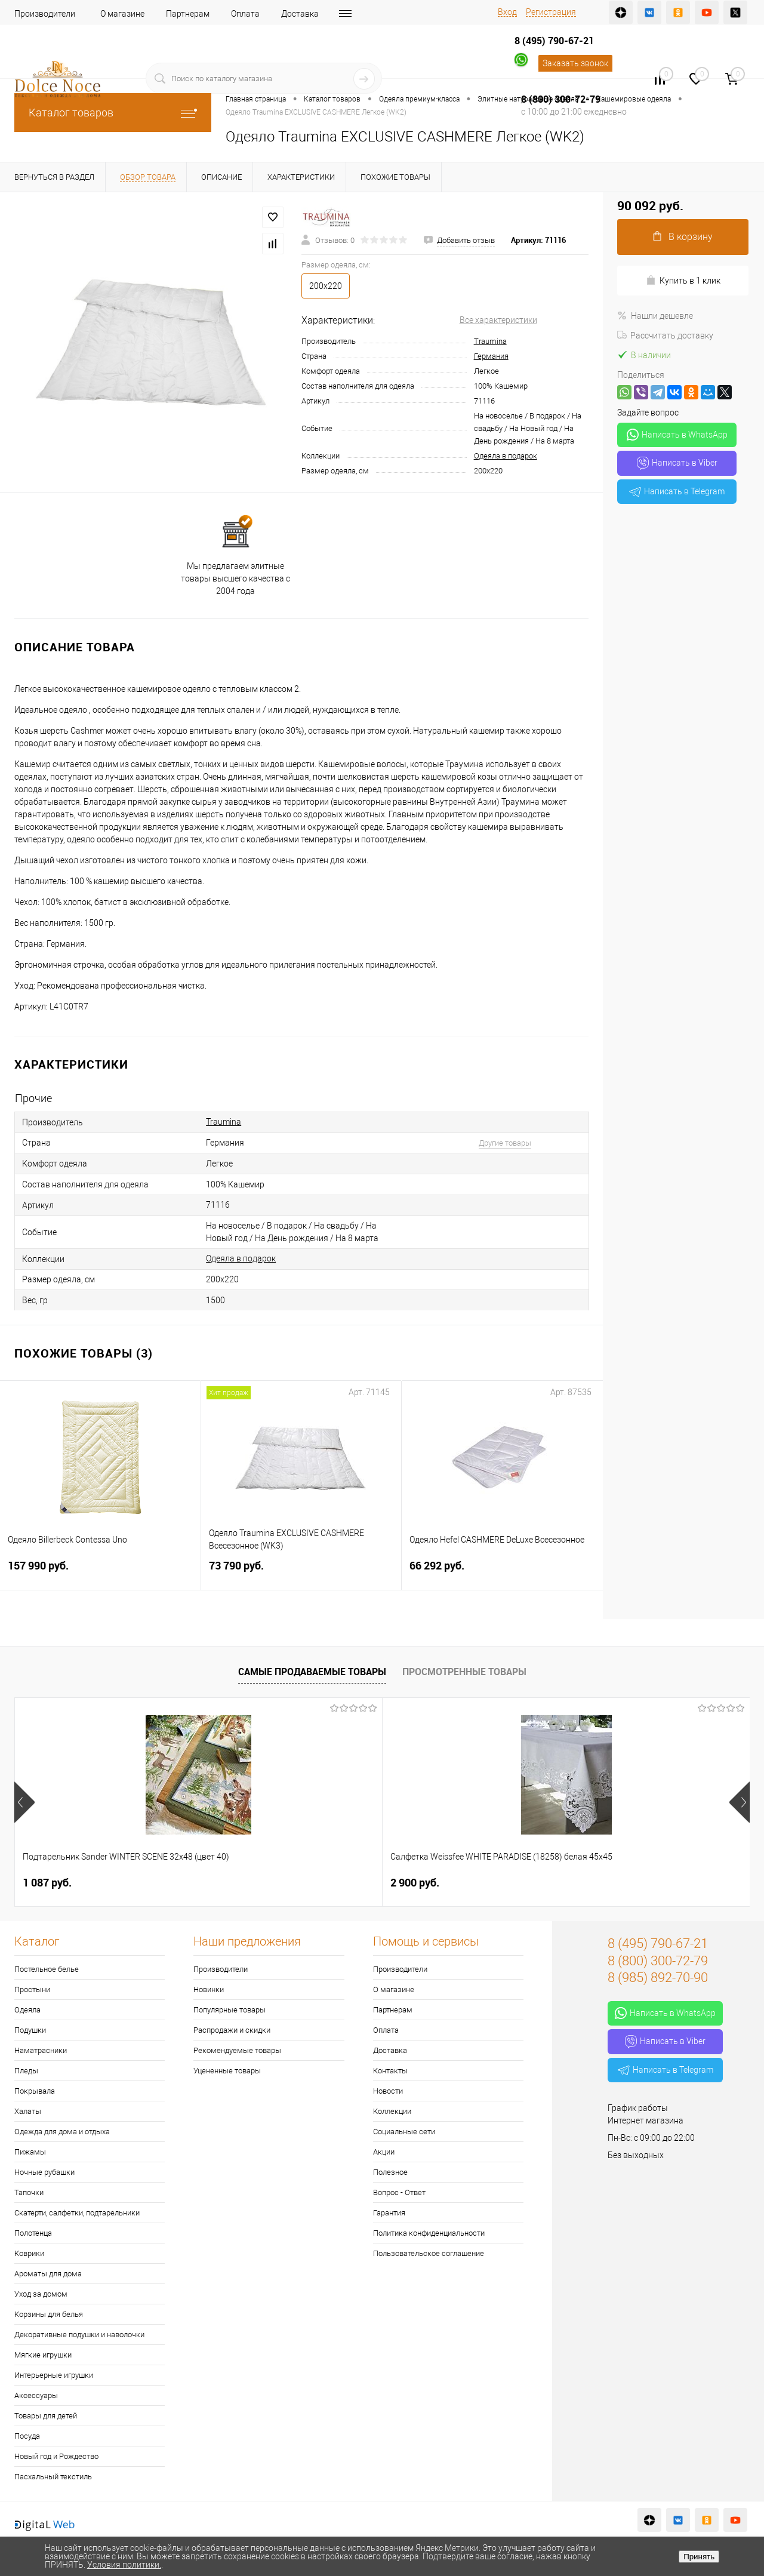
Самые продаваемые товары (312, 1671)
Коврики (29, 2253)
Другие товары (505, 1142)
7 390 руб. (598, 1882)
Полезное (390, 2172)
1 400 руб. (414, 1882)
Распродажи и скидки (231, 2030)
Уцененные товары (227, 2070)
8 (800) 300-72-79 (560, 99)
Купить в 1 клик (683, 280)
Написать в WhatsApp (677, 435)
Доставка (300, 14)
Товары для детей (45, 2415)
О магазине (122, 14)
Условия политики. (124, 2564)
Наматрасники (40, 2050)
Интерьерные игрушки (53, 2375)
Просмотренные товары (464, 1671)
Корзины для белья (48, 2314)
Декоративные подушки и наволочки (79, 2334)
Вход (507, 12)
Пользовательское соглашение (428, 2253)
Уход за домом (40, 2293)
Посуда (27, 2436)
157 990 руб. (100, 1572)
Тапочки (29, 2192)
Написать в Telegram (677, 491)
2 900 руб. (231, 1882)
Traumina (490, 341)
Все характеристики (498, 320)
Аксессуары (36, 2395)
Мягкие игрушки (43, 2354)
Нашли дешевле (655, 316)
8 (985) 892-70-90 (658, 1977)
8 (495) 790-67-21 (554, 40)
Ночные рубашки (44, 2172)
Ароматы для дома (48, 2273)
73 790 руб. (301, 1572)
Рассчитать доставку (665, 335)
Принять (698, 2556)
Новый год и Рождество (56, 2456)
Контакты (390, 2070)
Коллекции (392, 2111)
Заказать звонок (575, 63)
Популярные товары (229, 2009)
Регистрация (551, 12)
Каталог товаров (113, 112)
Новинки (208, 1989)
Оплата (245, 14)
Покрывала (34, 2090)
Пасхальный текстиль (53, 2476)
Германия (491, 356)
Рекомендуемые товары (237, 2050)
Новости (388, 2090)
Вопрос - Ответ (399, 2192)
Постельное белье (46, 1969)
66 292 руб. (502, 1572)
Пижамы (30, 2151)
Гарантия (389, 2212)
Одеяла (27, 2009)
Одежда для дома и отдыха (62, 2131)
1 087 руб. (47, 1882)
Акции (384, 2151)
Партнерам (188, 14)
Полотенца (33, 2233)
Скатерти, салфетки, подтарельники (77, 2212)
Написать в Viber (677, 463)
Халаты (27, 2111)
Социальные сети (404, 2131)
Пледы (26, 2070)
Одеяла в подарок (505, 455)
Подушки (30, 2030)
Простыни (32, 1989)
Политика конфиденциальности (429, 2233)
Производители (44, 14)
